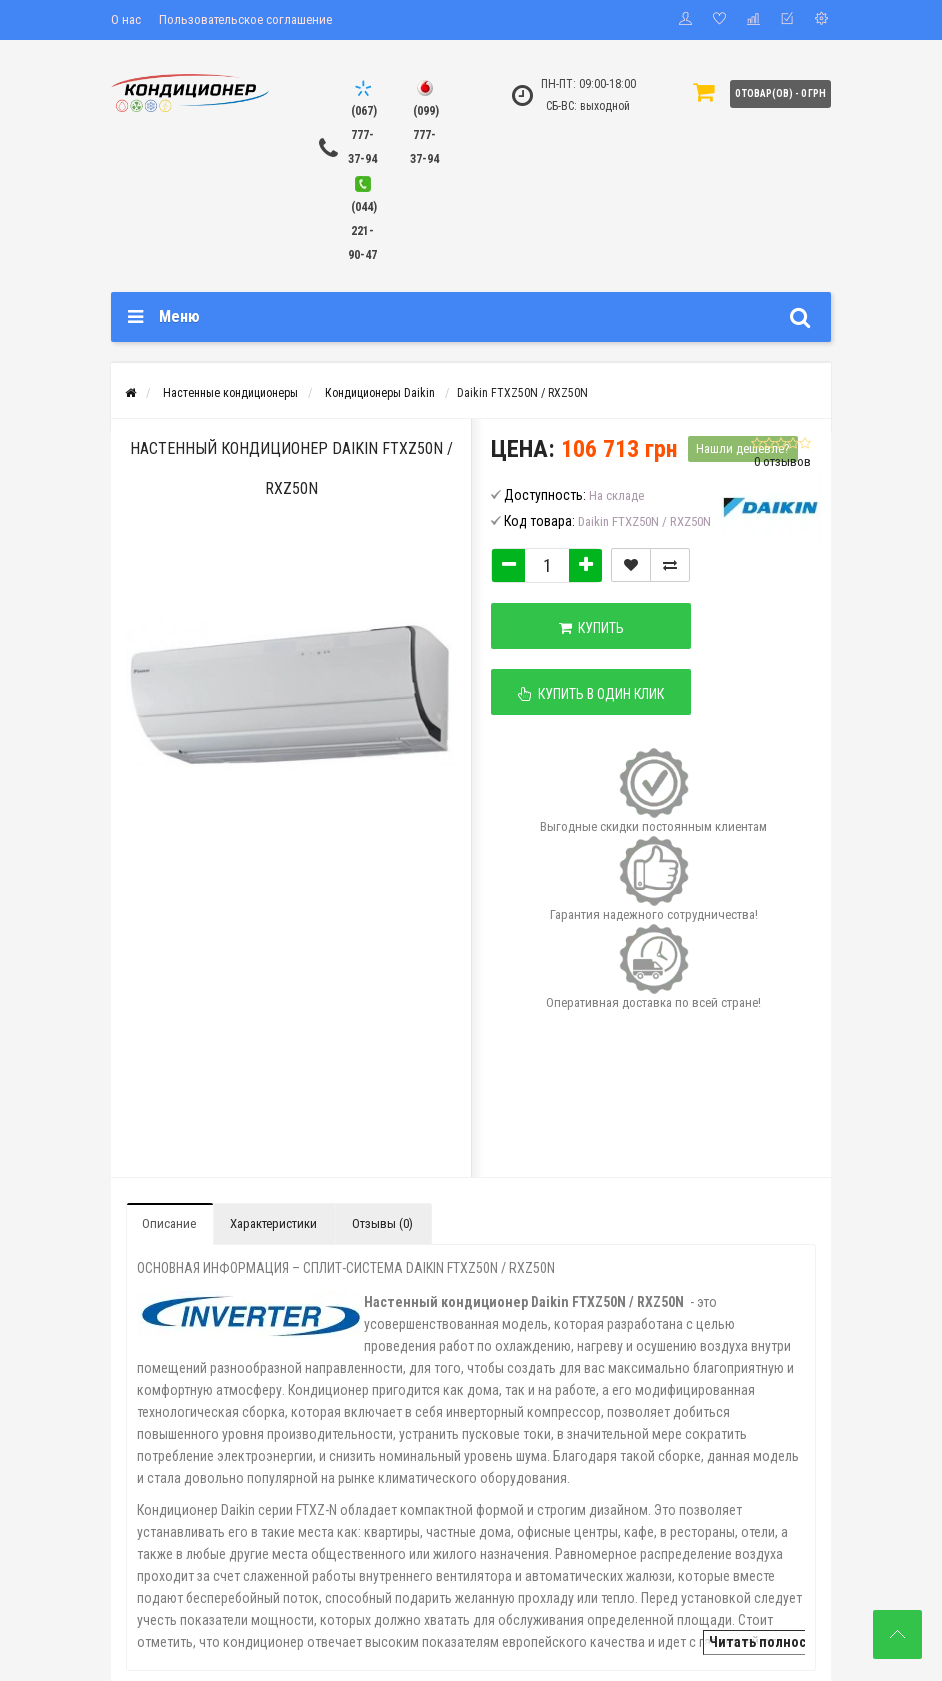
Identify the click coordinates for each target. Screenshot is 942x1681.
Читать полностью (770, 1642)
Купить (591, 628)
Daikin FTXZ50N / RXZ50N (522, 393)
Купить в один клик (591, 694)
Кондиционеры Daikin (380, 393)
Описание (169, 1223)
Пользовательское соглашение (245, 19)
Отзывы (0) (382, 1223)
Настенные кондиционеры (230, 393)
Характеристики (273, 1223)
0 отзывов (782, 461)
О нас (126, 19)
